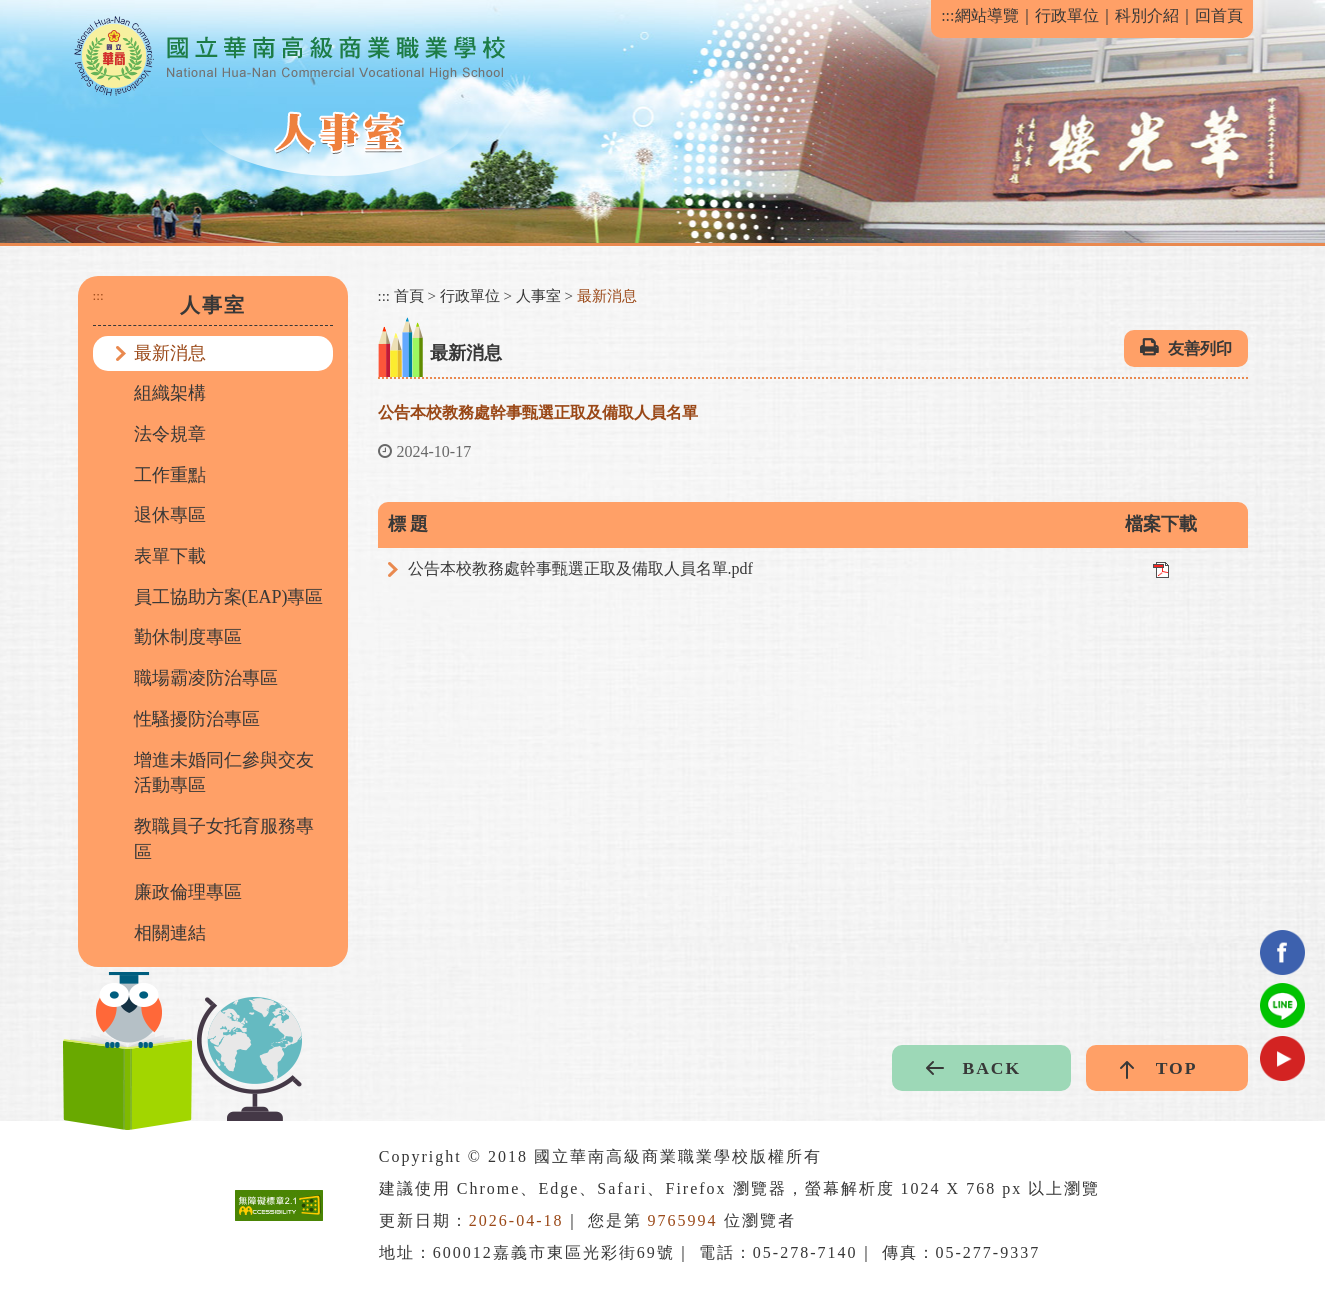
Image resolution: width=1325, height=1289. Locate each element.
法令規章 (170, 434)
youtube (1282, 1058)
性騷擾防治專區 (197, 719)
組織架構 (170, 393)
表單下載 (170, 556)
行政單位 (1067, 15)
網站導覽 (987, 15)
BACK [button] (991, 1068)
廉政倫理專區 (188, 892)
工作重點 (170, 475)
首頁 (409, 296)
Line (1282, 1005)
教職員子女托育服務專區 (224, 839)
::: (947, 15)
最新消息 (170, 353)
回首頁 (1219, 15)
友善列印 (1200, 348)
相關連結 (170, 933)
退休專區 (170, 515)
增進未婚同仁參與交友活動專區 (224, 773)
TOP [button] (1177, 1068)
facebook (1282, 952)
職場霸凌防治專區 (206, 678)
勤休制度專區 (188, 637)
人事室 (538, 296)
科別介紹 (1147, 15)
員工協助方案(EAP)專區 (229, 597)
